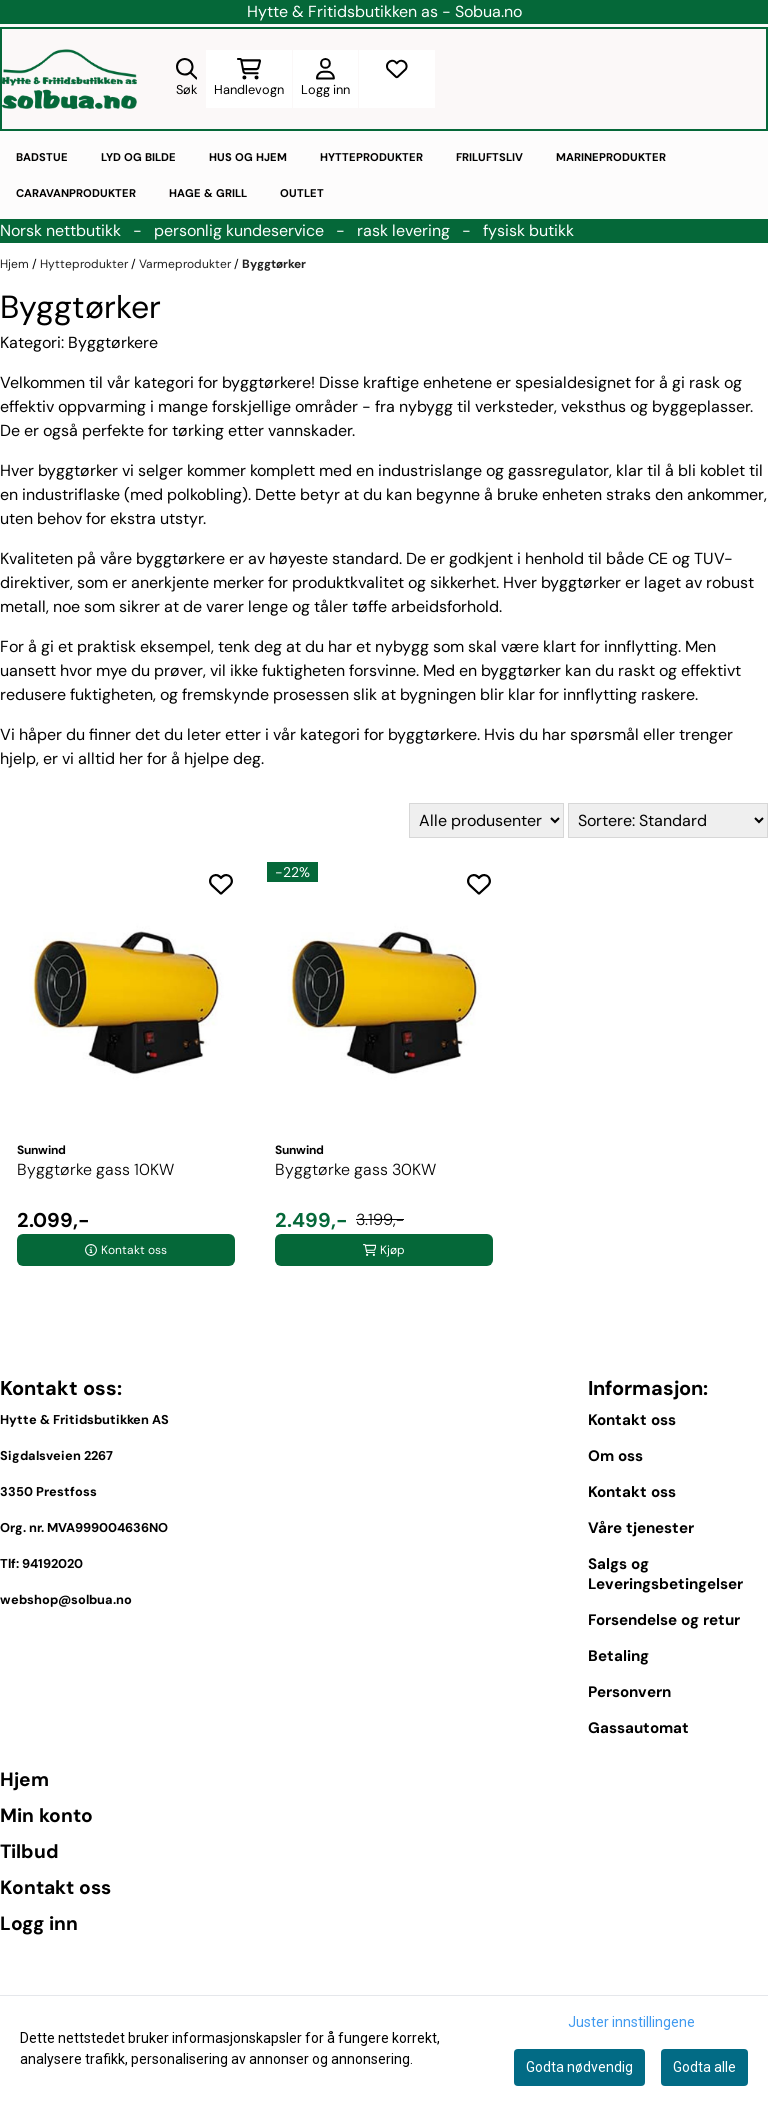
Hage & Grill (208, 193)
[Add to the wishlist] (221, 884)
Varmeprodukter (186, 264)
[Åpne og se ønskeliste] (397, 79)
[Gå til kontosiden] (325, 79)
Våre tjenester (641, 1528)
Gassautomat (638, 1728)
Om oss (615, 1456)
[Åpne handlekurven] (249, 79)
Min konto (46, 1815)
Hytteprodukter (371, 157)
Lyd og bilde (138, 157)
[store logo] (69, 79)
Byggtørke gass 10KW (95, 1169)
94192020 (52, 1563)
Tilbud (29, 1851)
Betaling (618, 1656)
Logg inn (39, 1923)
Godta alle (704, 2067)
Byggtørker (274, 264)
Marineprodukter (611, 157)
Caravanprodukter (76, 193)
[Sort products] (668, 820)
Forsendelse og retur (664, 1620)
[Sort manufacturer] (486, 820)
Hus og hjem (248, 157)
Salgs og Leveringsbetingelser (665, 1574)
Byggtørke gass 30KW (355, 1169)
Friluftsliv (489, 157)
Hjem (16, 264)
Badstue (42, 157)
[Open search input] (187, 79)
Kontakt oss (632, 1420)
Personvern (629, 1692)
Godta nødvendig (579, 2067)
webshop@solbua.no (66, 1599)
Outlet (302, 193)
